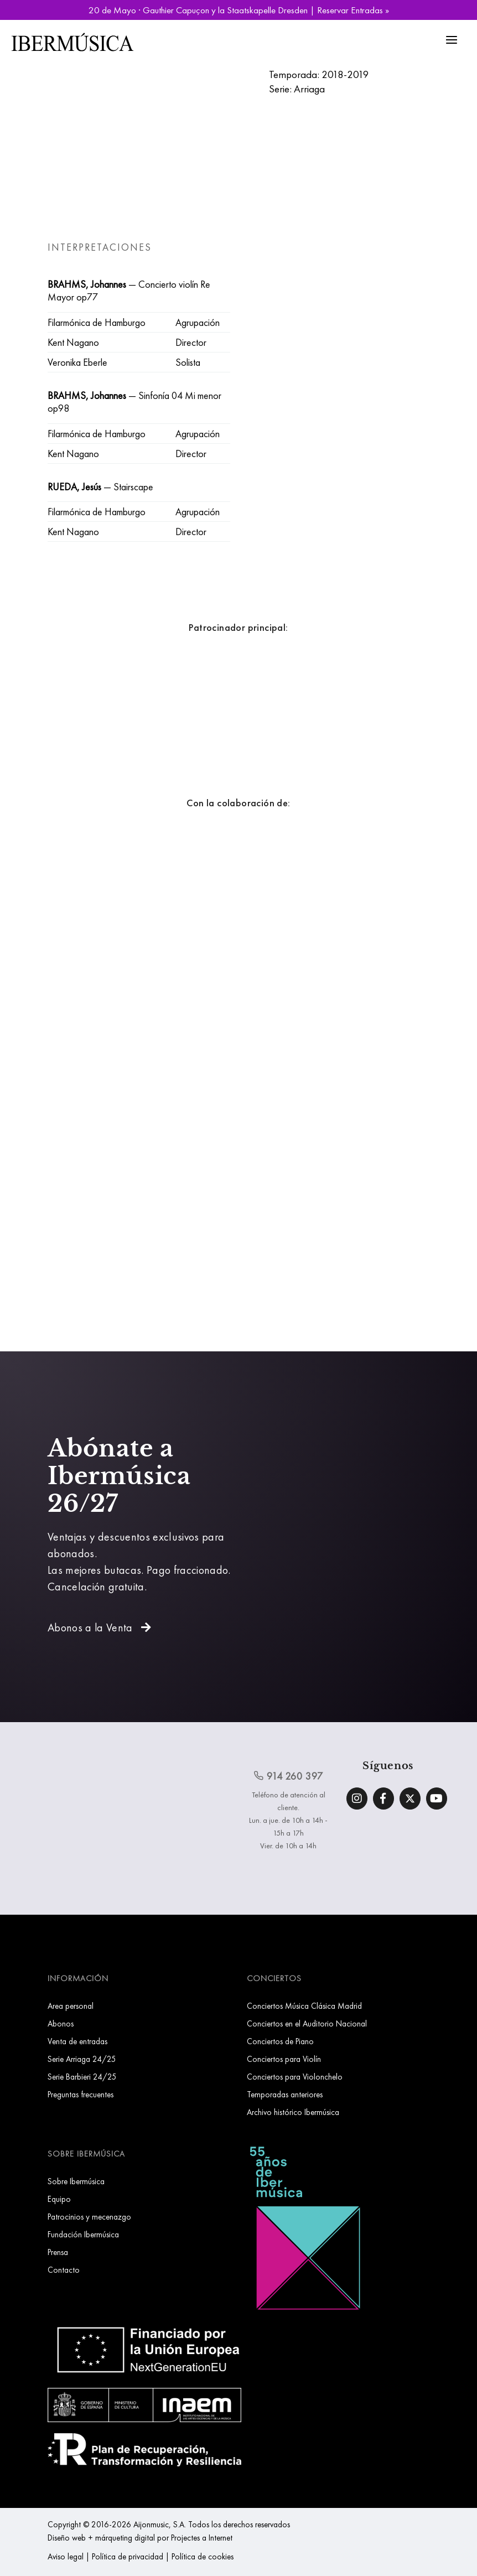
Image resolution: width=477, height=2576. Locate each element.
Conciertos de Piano (280, 2041)
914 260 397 (288, 1775)
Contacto (64, 2269)
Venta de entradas (77, 2041)
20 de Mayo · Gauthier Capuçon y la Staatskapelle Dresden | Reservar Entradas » (239, 10)
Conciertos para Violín (284, 2059)
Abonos (61, 2023)
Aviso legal (66, 2556)
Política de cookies (203, 2556)
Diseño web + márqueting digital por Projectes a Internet (140, 2537)
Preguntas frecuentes (80, 2094)
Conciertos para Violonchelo (295, 2076)
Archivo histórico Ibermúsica (293, 2112)
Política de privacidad (127, 2556)
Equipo (59, 2199)
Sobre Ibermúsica (76, 2181)
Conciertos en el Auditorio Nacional (307, 2023)
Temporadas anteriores (285, 2094)
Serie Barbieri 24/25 (82, 2076)
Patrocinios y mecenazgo (89, 2216)
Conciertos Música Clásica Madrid (304, 2005)
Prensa (58, 2252)
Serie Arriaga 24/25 (82, 2059)
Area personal (71, 2005)
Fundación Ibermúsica (83, 2234)
